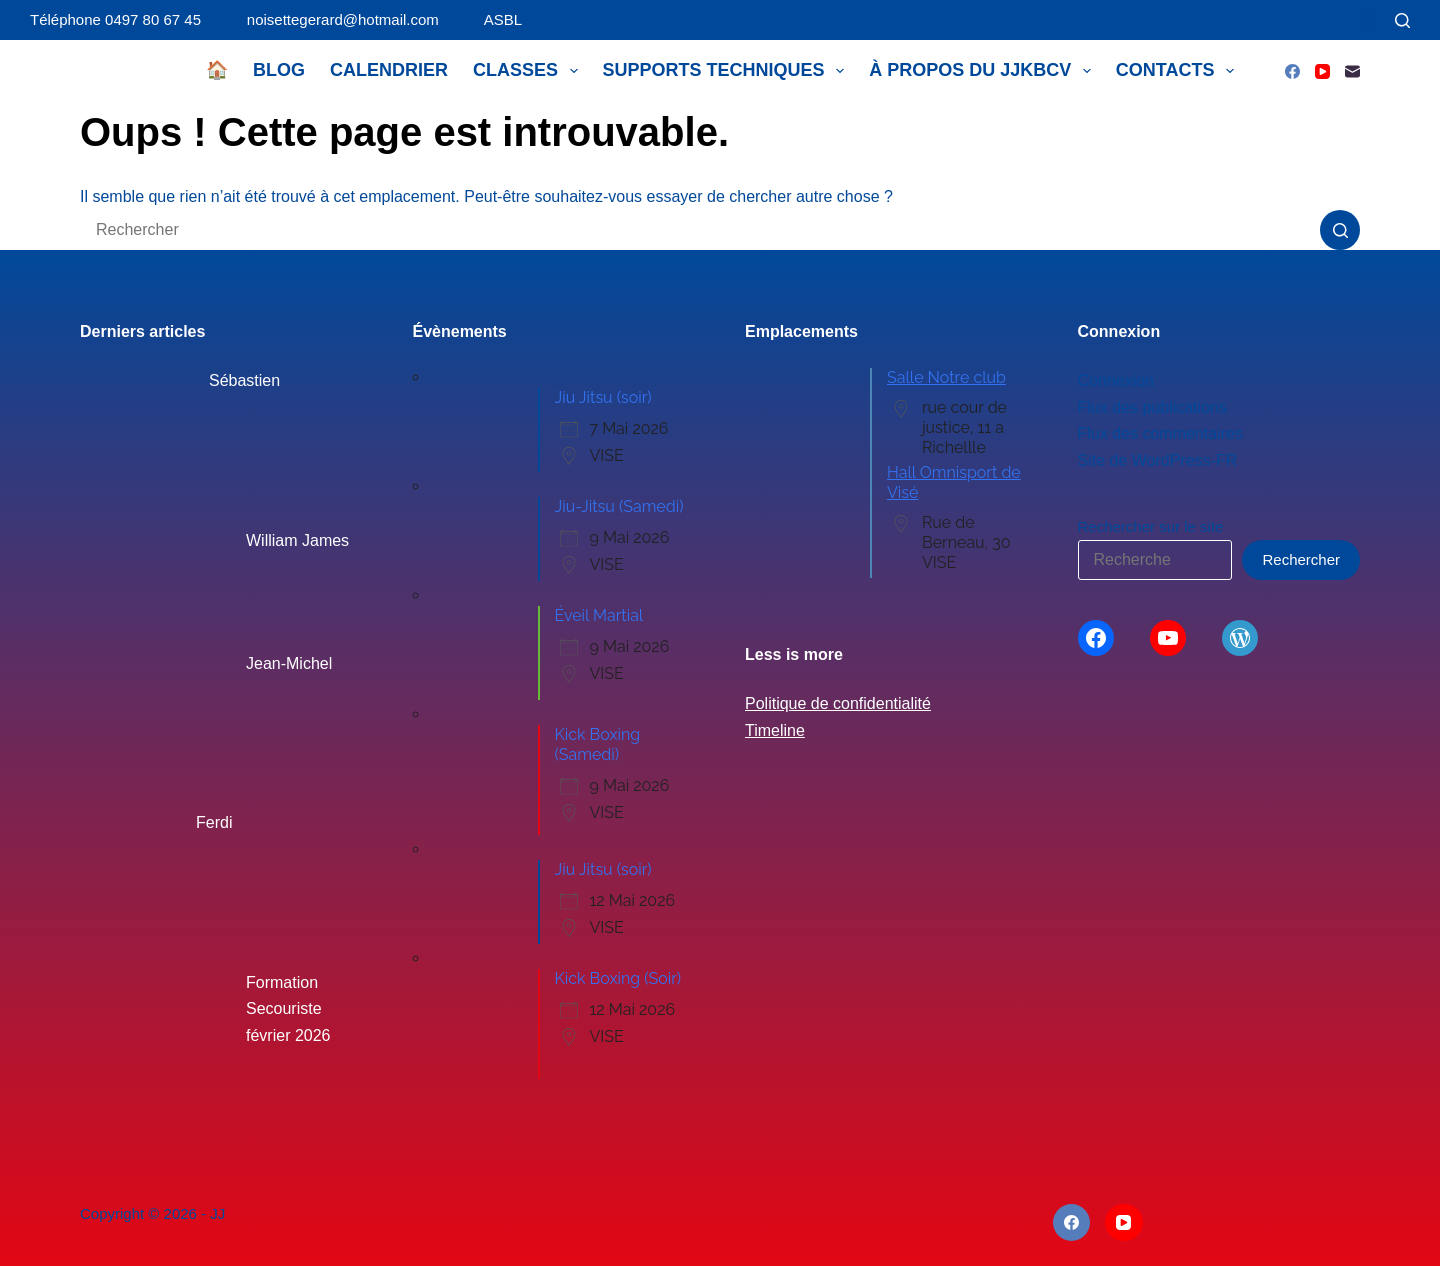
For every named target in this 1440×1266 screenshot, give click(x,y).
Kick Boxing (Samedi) (598, 744)
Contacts (1179, 71)
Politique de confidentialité (838, 703)
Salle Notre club (946, 377)
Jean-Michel (289, 663)
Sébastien (244, 380)
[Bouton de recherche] (1340, 230)
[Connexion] (1367, 20)
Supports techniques (728, 71)
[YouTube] (1322, 71)
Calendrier (389, 70)
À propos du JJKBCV (984, 71)
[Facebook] (1292, 71)
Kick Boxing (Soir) (618, 978)
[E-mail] (1352, 71)
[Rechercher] (1402, 20)
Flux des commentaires (1160, 433)
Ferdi (214, 822)
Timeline (775, 730)
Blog (279, 70)
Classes (529, 71)
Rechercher (1301, 559)
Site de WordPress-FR (1158, 460)
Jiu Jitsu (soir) (603, 397)
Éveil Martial (599, 615)
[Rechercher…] (700, 230)
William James (297, 540)
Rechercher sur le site (1151, 526)
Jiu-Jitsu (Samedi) (619, 506)
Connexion (1116, 380)
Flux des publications (1152, 407)
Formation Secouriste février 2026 (288, 1009)
